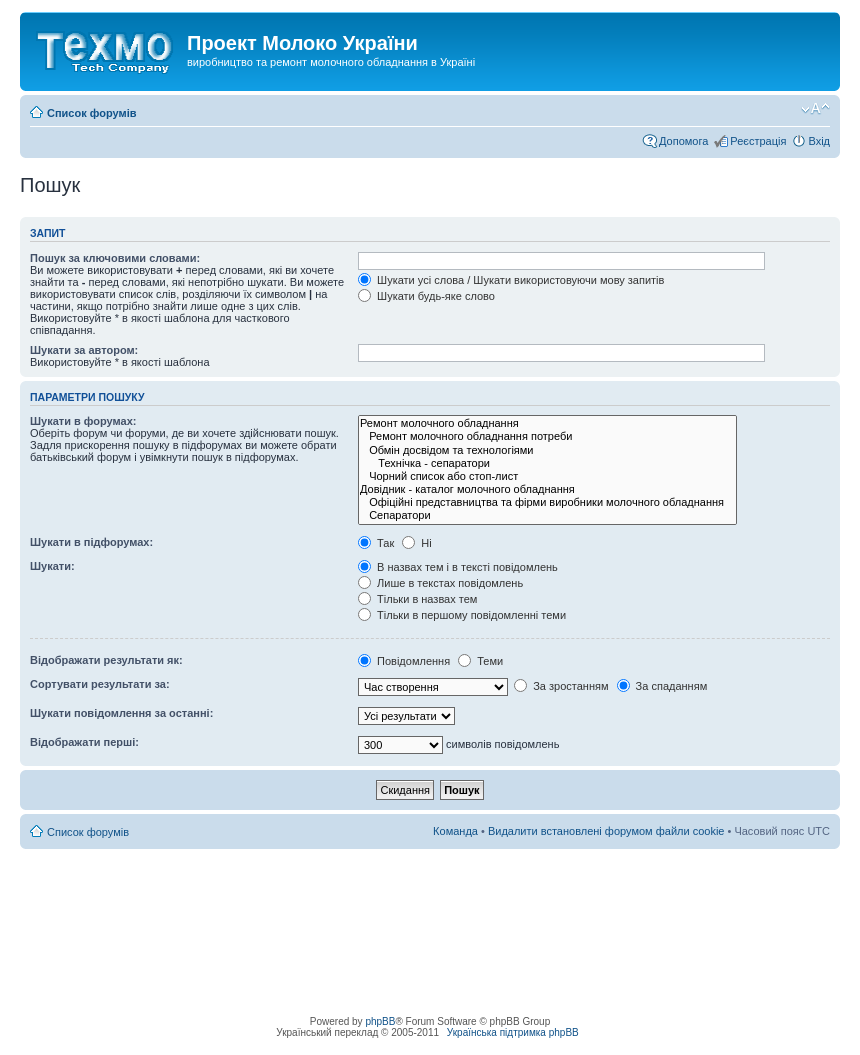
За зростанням (561, 686)
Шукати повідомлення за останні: (121, 713)
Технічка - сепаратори (547, 463)
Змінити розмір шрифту (815, 109)
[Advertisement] (430, 894)
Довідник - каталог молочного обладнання (547, 489)
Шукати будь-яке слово (426, 296)
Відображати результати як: (106, 660)
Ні (416, 543)
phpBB (380, 1021)
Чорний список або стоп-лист (547, 476)
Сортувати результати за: (100, 684)
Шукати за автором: (84, 350)
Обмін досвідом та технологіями (547, 450)
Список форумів (91, 113)
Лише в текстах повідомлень (440, 583)
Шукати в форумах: (83, 421)
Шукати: (52, 566)
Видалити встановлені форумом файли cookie (606, 831)
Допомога (683, 141)
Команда (455, 831)
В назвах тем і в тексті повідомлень (458, 567)
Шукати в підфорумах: (91, 542)
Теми (480, 661)
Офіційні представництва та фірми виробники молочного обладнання (547, 502)
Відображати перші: (84, 742)
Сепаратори (547, 515)
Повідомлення (404, 661)
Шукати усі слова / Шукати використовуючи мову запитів (511, 280)
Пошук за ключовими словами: (115, 258)
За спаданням (662, 686)
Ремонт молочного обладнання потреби (547, 436)
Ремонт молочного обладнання (547, 423)
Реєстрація (758, 141)
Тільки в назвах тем (417, 599)
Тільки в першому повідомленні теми (462, 615)
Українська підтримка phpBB (513, 1032)
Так (376, 543)
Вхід (819, 141)
